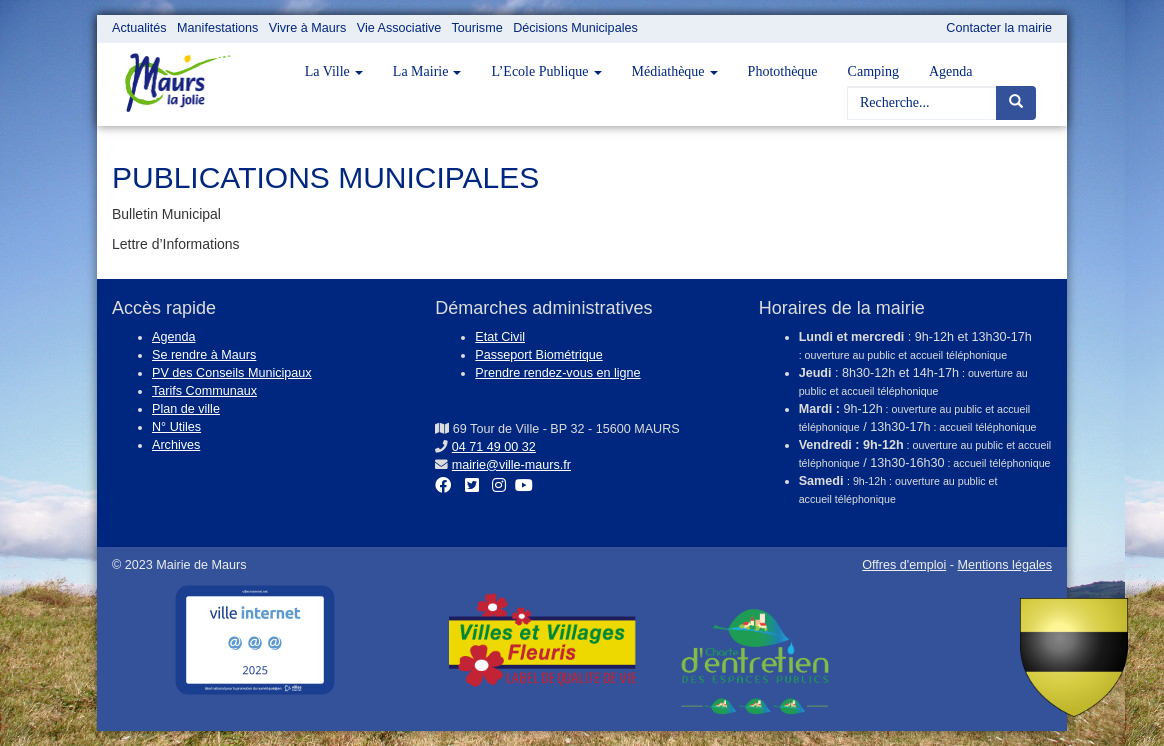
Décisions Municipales (575, 28)
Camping (873, 71)
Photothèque (783, 71)
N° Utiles (176, 427)
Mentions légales (1004, 565)
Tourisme (477, 28)
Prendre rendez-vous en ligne (557, 373)
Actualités (139, 28)
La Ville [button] (334, 71)
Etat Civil (500, 337)
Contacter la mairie (999, 28)
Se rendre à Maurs (204, 355)
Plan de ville (186, 409)
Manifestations (217, 28)
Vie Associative (399, 28)
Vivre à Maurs (307, 28)
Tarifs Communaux (204, 391)
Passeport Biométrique (538, 355)
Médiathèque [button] (675, 71)
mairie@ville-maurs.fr (511, 465)
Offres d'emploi (904, 565)
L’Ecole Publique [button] (546, 71)
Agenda (951, 71)
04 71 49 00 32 (494, 447)
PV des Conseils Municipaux (232, 373)
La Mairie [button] (427, 71)
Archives (176, 445)
